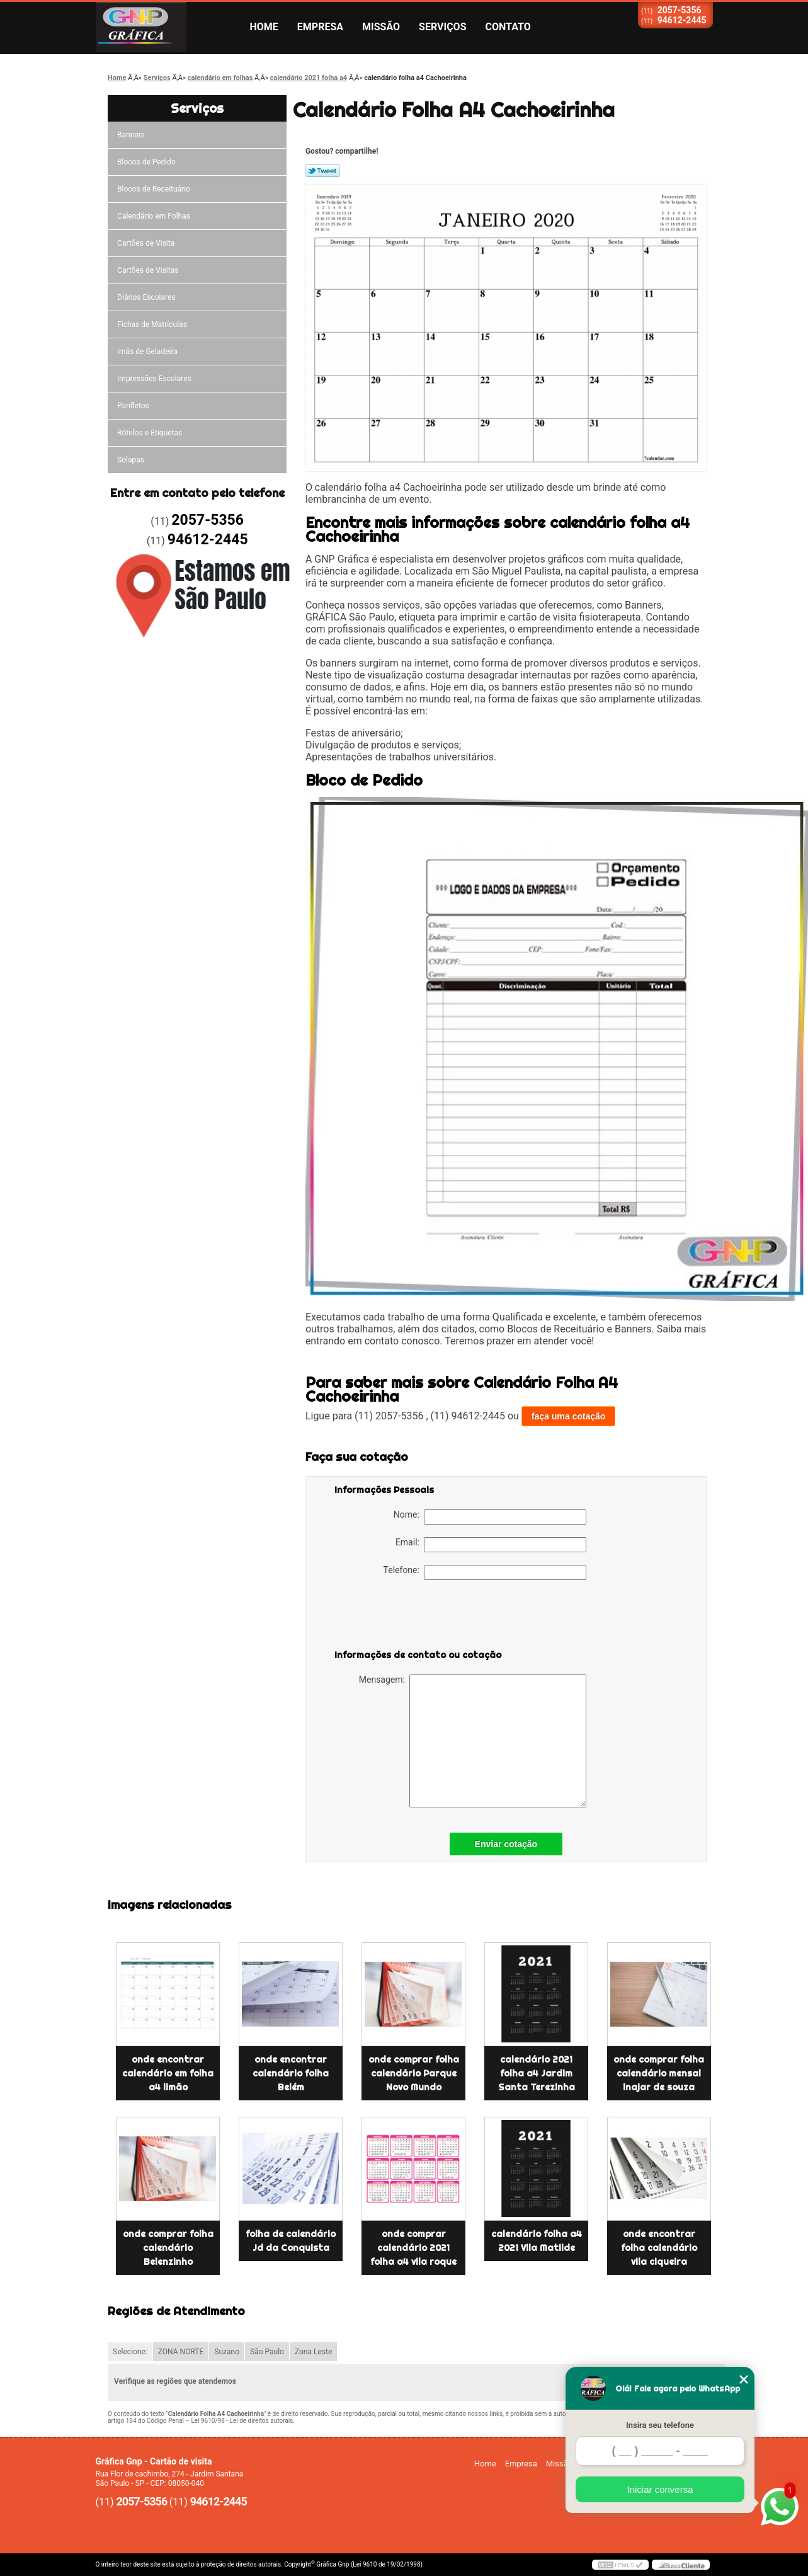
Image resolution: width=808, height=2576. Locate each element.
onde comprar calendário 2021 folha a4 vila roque (413, 2247)
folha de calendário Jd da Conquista (291, 2240)
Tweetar (322, 170)
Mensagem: (472, 1740)
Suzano (226, 2351)
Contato (508, 27)
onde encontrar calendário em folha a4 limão (167, 2073)
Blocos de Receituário (153, 189)
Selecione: (130, 2351)
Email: (490, 1544)
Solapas (130, 459)
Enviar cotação (506, 1844)
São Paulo (267, 2351)
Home (264, 27)
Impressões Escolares (154, 378)
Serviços (442, 27)
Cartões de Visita (145, 243)
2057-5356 (679, 10)
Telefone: (485, 1572)
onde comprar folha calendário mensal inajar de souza (658, 2073)
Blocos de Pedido (146, 161)
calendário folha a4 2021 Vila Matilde (536, 2240)
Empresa (320, 27)
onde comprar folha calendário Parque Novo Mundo (413, 2073)
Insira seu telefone (660, 2425)
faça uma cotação (569, 1416)
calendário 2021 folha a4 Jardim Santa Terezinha (536, 2073)
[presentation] (414, 1617)
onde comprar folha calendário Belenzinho (168, 2247)
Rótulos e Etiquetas (149, 432)
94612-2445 (682, 20)
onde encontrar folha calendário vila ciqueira (659, 2247)
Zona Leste (313, 2351)
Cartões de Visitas (147, 270)
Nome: (490, 1517)
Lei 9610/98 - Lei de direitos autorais (242, 2420)
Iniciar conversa (660, 2489)
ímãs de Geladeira (147, 351)
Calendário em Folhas (153, 216)
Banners (131, 134)
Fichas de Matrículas (152, 324)
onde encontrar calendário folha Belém (291, 2073)
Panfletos (133, 405)
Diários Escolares (146, 297)
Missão (381, 27)
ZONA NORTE (181, 2351)
